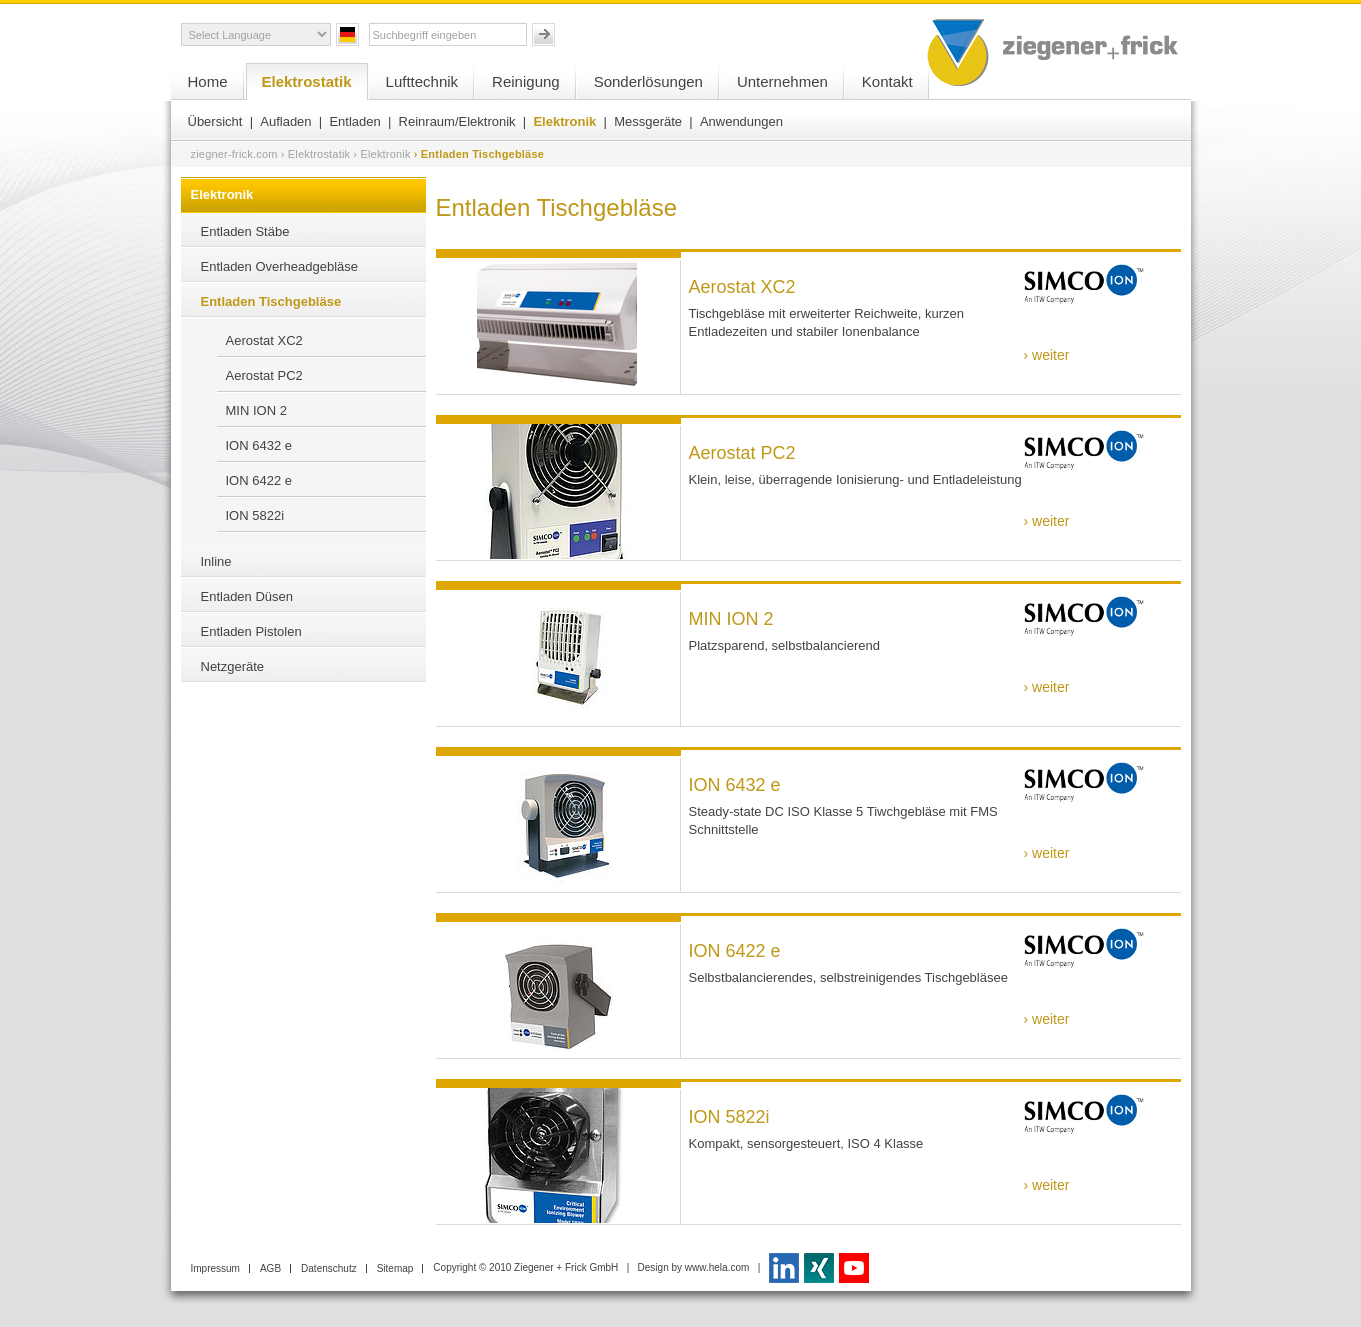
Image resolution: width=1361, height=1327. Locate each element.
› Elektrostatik (316, 154)
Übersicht (215, 121)
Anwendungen (741, 121)
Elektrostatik (307, 81)
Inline (216, 561)
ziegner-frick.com (234, 154)
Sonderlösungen (648, 81)
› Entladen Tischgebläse (479, 154)
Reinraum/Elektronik (457, 121)
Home (208, 81)
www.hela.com (717, 1267)
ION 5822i (255, 515)
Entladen (354, 121)
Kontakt (887, 81)
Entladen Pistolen (251, 631)
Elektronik (564, 121)
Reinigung (526, 81)
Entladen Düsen (247, 596)
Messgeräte (648, 121)
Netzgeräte (233, 666)
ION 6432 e (259, 445)
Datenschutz (329, 1268)
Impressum (215, 1268)
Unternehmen (782, 81)
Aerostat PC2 (264, 375)
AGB (270, 1268)
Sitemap (395, 1268)
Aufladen (285, 121)
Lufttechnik (422, 81)
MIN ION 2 (256, 410)
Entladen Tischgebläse (271, 301)
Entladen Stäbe (245, 231)
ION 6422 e (259, 480)
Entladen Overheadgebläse (280, 266)
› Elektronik (381, 154)
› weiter (1047, 355)
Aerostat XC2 (264, 340)
